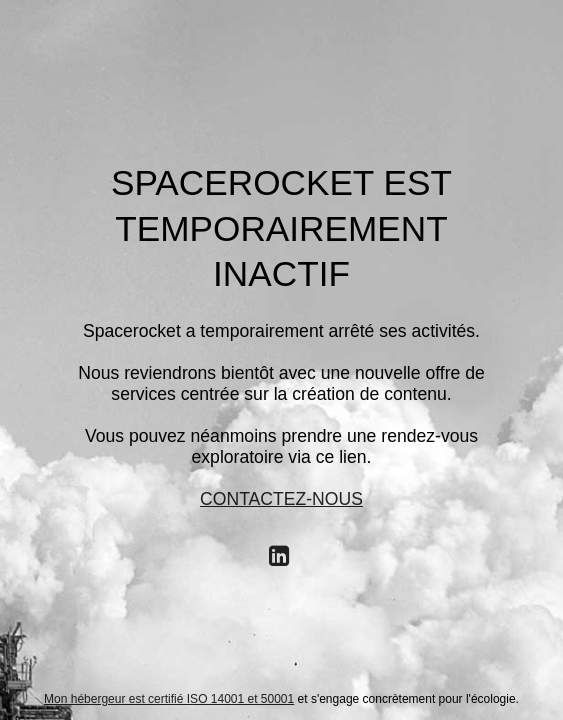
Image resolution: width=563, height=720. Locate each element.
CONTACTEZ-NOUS (281, 499)
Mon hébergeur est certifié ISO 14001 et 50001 (169, 699)
